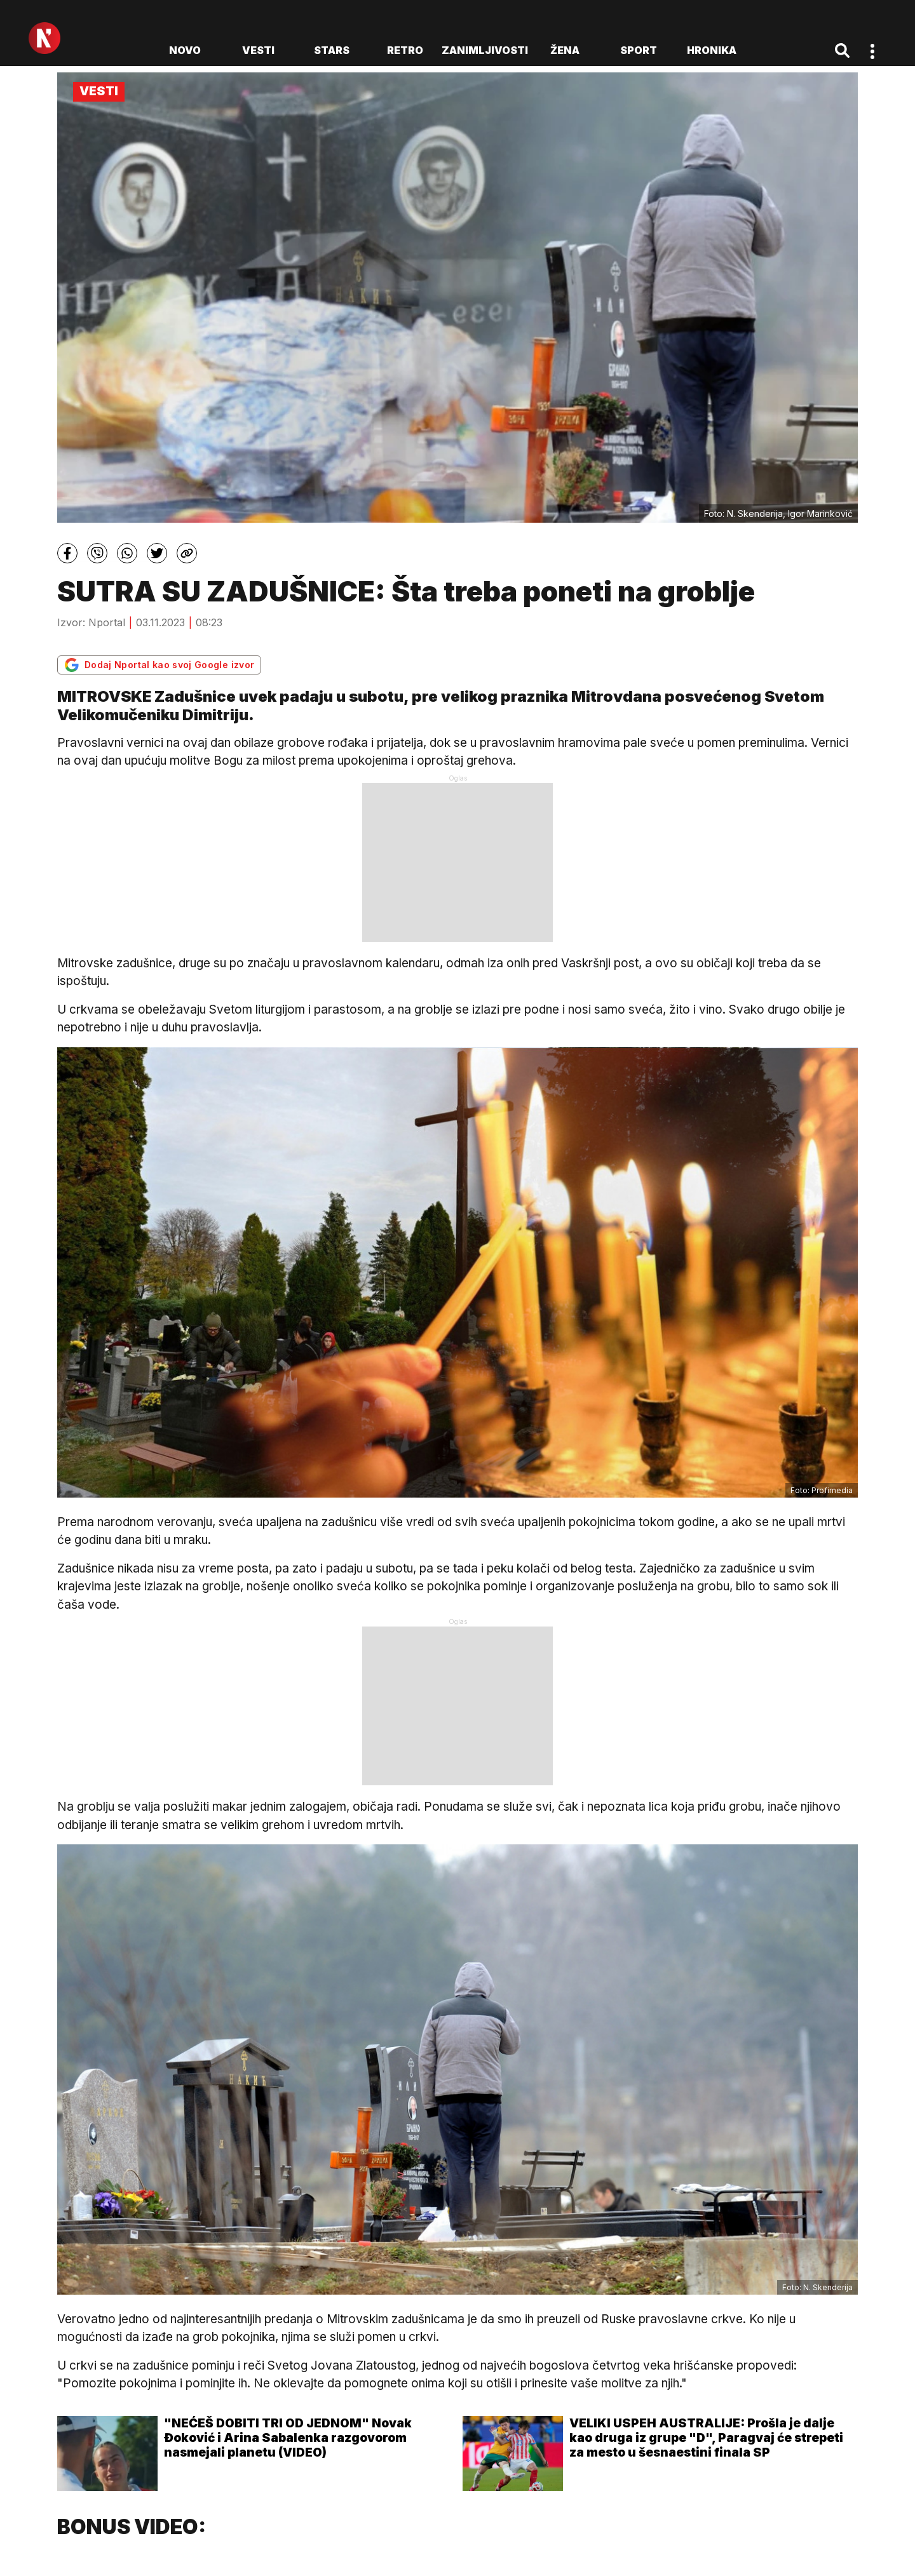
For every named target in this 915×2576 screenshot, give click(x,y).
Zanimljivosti (485, 50)
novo (185, 50)
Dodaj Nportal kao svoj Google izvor (159, 665)
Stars (331, 50)
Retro (405, 50)
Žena (565, 50)
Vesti (258, 50)
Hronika (711, 50)
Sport (638, 50)
